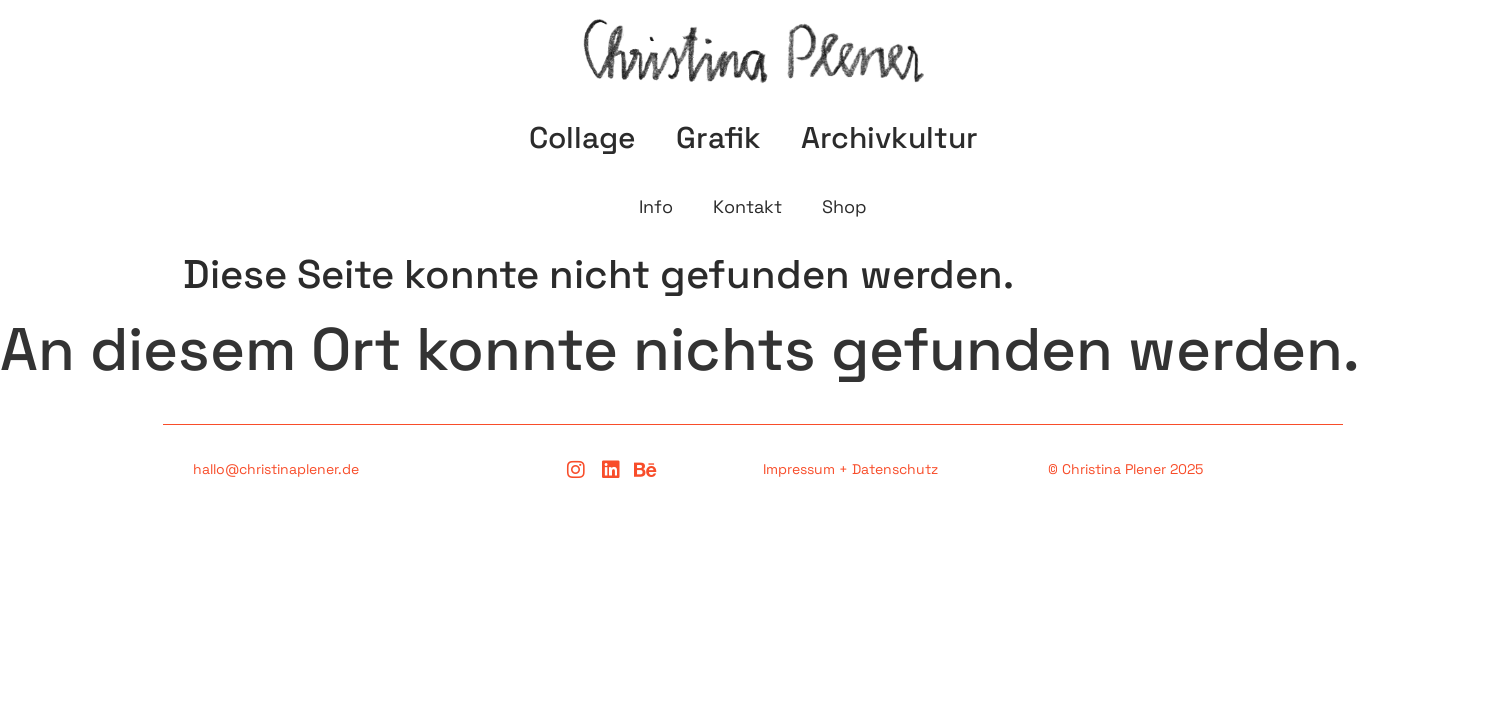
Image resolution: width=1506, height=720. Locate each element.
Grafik (718, 137)
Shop (844, 206)
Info (656, 206)
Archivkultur (889, 137)
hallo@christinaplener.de (276, 469)
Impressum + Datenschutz (850, 469)
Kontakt (747, 206)
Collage (582, 137)
